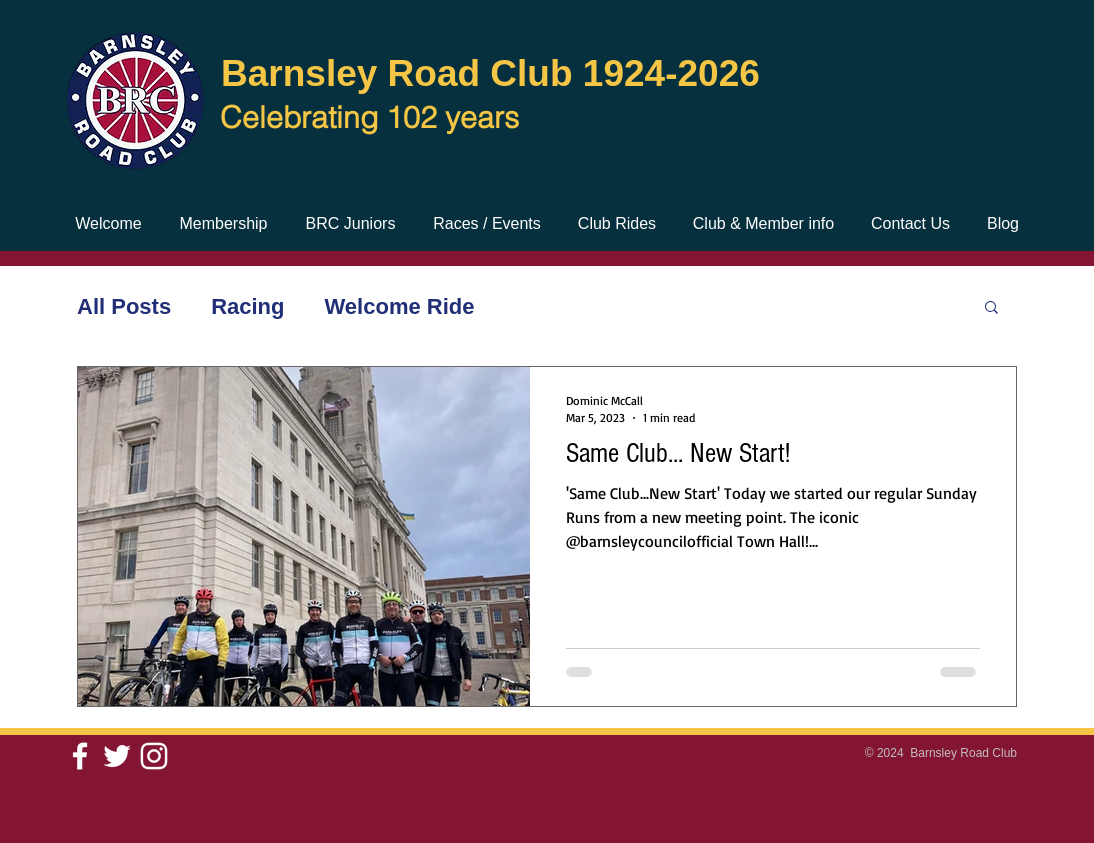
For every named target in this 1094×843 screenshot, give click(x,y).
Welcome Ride (400, 306)
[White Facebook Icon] (80, 756)
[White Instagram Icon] (154, 756)
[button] (991, 308)
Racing (247, 306)
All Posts (124, 306)
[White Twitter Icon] (117, 756)
